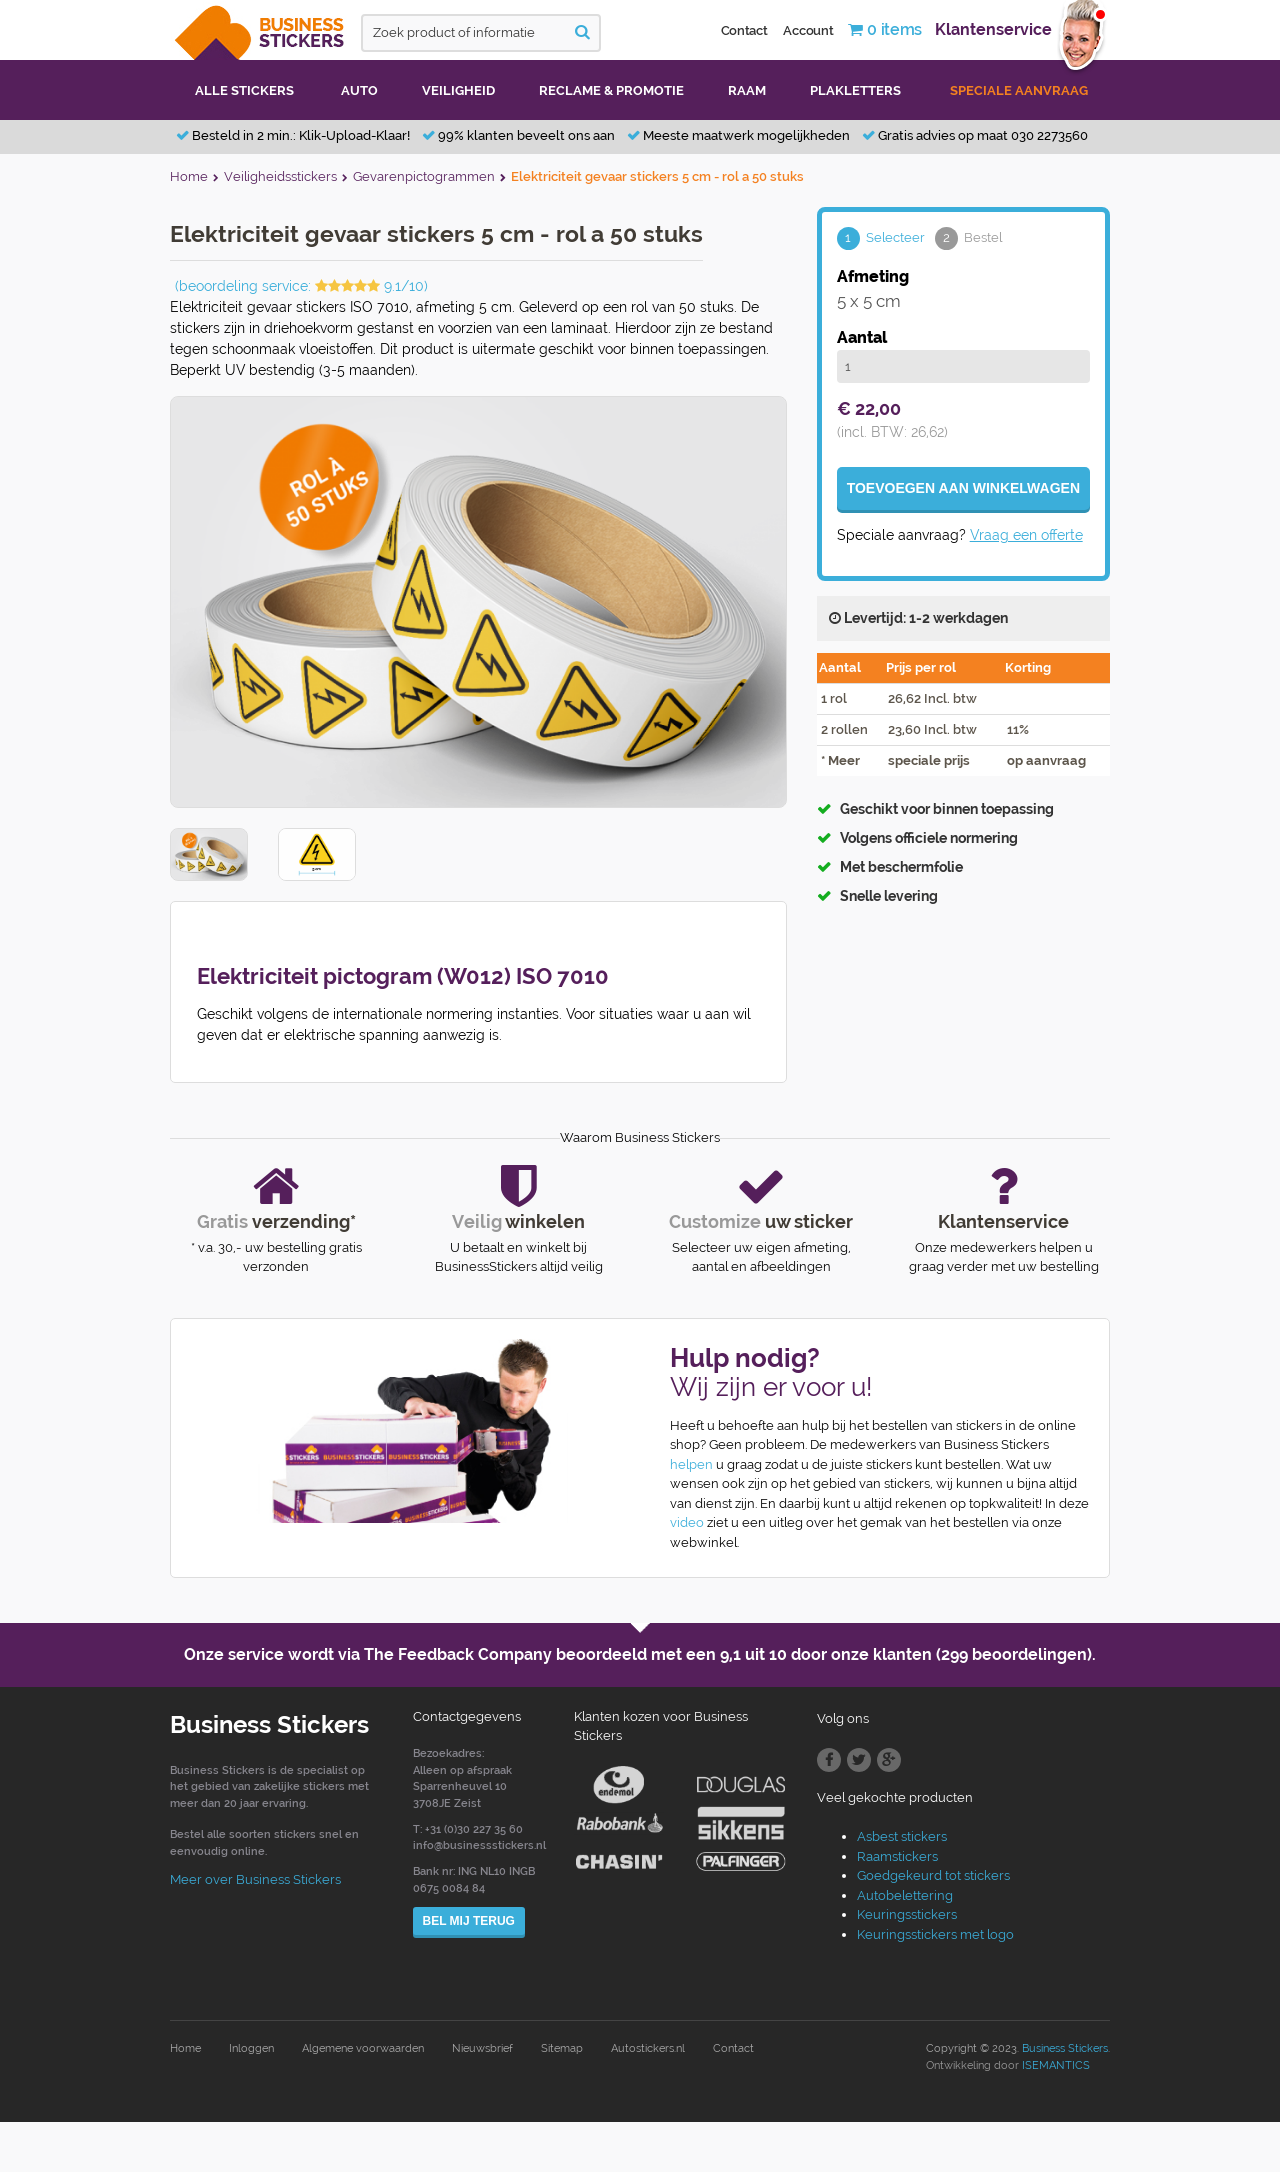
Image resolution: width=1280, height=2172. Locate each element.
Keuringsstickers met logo (935, 1934)
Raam (747, 90)
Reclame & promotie (611, 90)
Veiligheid (458, 90)
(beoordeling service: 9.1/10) (301, 286)
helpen (691, 1464)
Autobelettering (905, 1895)
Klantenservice (993, 29)
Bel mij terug (469, 1921)
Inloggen (251, 2048)
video (687, 1522)
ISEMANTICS (1056, 2065)
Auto (359, 90)
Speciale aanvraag (1019, 90)
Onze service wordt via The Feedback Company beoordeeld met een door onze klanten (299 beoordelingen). (640, 1654)
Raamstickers (897, 1856)
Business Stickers (1065, 2048)
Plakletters (855, 90)
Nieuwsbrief (482, 2048)
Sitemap (562, 2048)
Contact (744, 30)
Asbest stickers (902, 1836)
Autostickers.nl (648, 2048)
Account (808, 30)
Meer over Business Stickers (255, 1879)
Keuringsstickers (907, 1914)
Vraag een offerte (1026, 535)
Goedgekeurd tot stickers (933, 1875)
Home (185, 2048)
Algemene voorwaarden (363, 2048)
